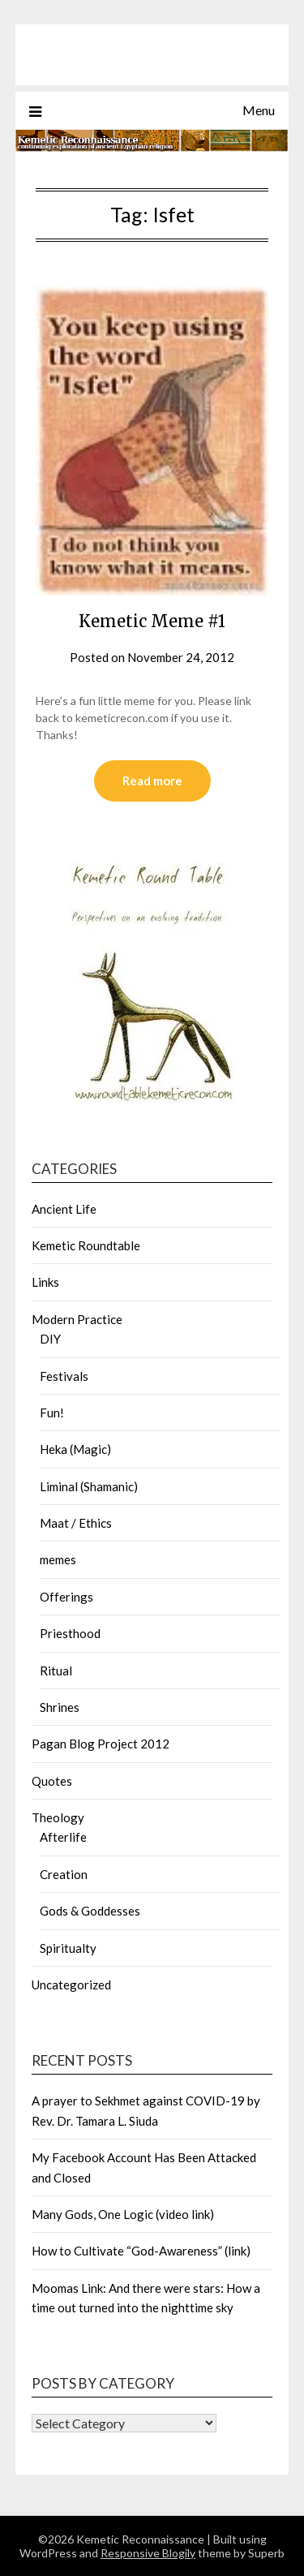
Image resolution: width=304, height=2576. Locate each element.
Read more (152, 780)
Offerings (66, 1596)
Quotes (52, 1781)
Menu (258, 110)
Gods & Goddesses (90, 1910)
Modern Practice (77, 1319)
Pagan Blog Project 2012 (100, 1743)
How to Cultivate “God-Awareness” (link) (141, 2250)
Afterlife (63, 1837)
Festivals (64, 1376)
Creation (64, 1874)
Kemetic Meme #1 (152, 621)
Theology (58, 1817)
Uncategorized (71, 1984)
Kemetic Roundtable (86, 1245)
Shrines (59, 1707)
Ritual (56, 1670)
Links (45, 1282)
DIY (50, 1338)
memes (58, 1559)
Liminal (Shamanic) (89, 1486)
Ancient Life (64, 1209)
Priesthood (70, 1633)
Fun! (52, 1412)
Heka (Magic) (75, 1449)
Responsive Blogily (148, 2553)
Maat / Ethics (76, 1523)
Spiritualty (68, 1948)
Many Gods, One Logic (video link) (123, 2214)
